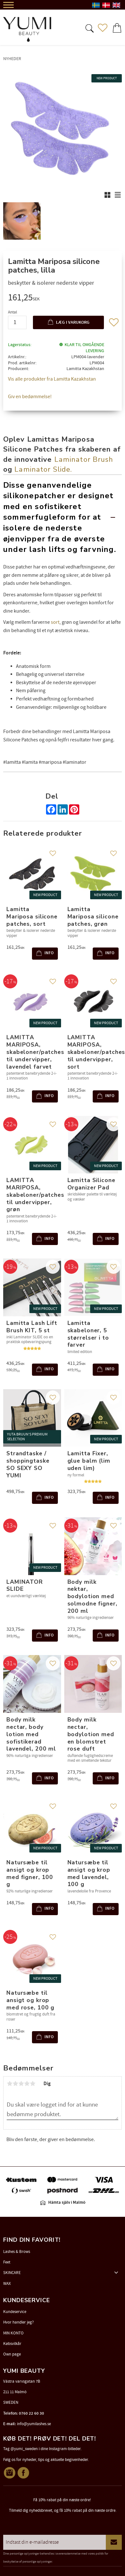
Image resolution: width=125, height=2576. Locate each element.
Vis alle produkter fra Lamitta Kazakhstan (52, 379)
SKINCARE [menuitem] (12, 2272)
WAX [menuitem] (7, 2283)
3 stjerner (21, 2083)
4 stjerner (27, 2083)
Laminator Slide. (43, 469)
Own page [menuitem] (12, 2354)
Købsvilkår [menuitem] (12, 2343)
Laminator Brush (83, 459)
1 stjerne (9, 2083)
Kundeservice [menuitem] (14, 2311)
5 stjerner (32, 2083)
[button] (89, 28)
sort (55, 622)
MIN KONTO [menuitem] (13, 2333)
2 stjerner (15, 2083)
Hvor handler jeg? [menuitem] (18, 2322)
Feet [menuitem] (6, 2262)
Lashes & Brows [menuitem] (16, 2251)
